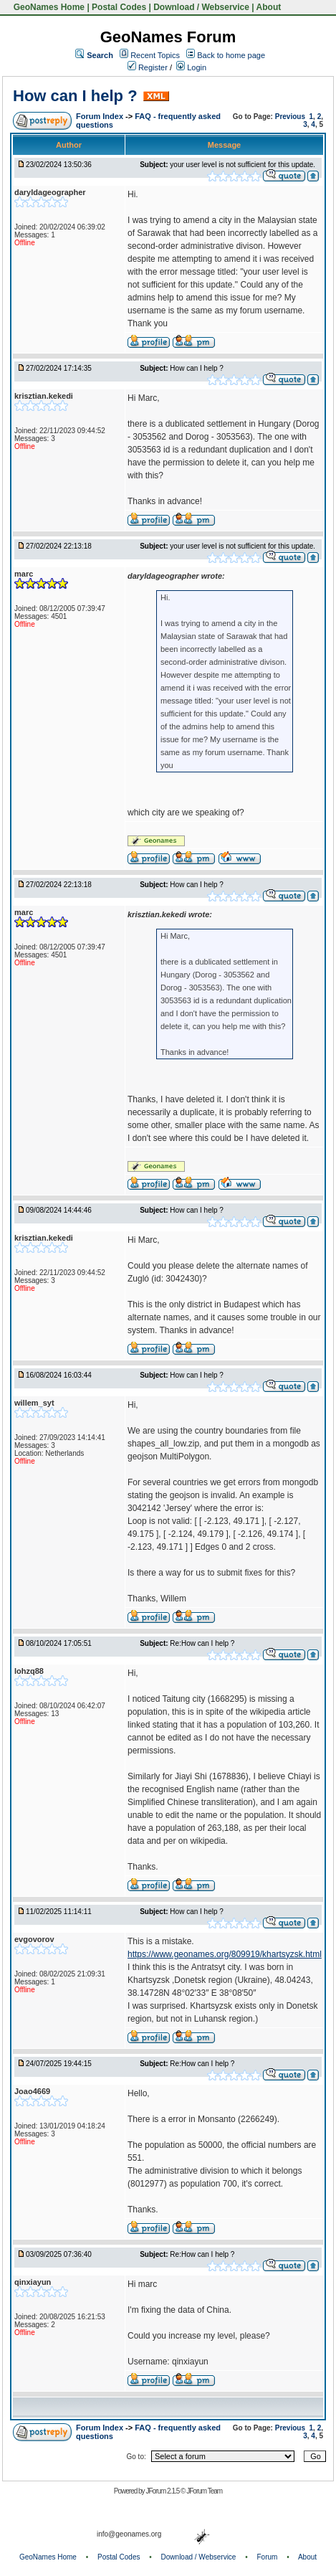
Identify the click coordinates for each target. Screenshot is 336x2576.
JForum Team (204, 2491)
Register (148, 67)
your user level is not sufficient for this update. (242, 165)
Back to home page (231, 55)
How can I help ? (75, 96)
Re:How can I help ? (202, 1643)
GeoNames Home (48, 7)
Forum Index (100, 116)
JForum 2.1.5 (163, 2491)
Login (191, 67)
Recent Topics (155, 55)
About (269, 7)
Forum (267, 2557)
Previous (290, 116)
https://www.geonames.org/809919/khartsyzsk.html (225, 1954)
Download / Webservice (201, 7)
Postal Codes (119, 7)
